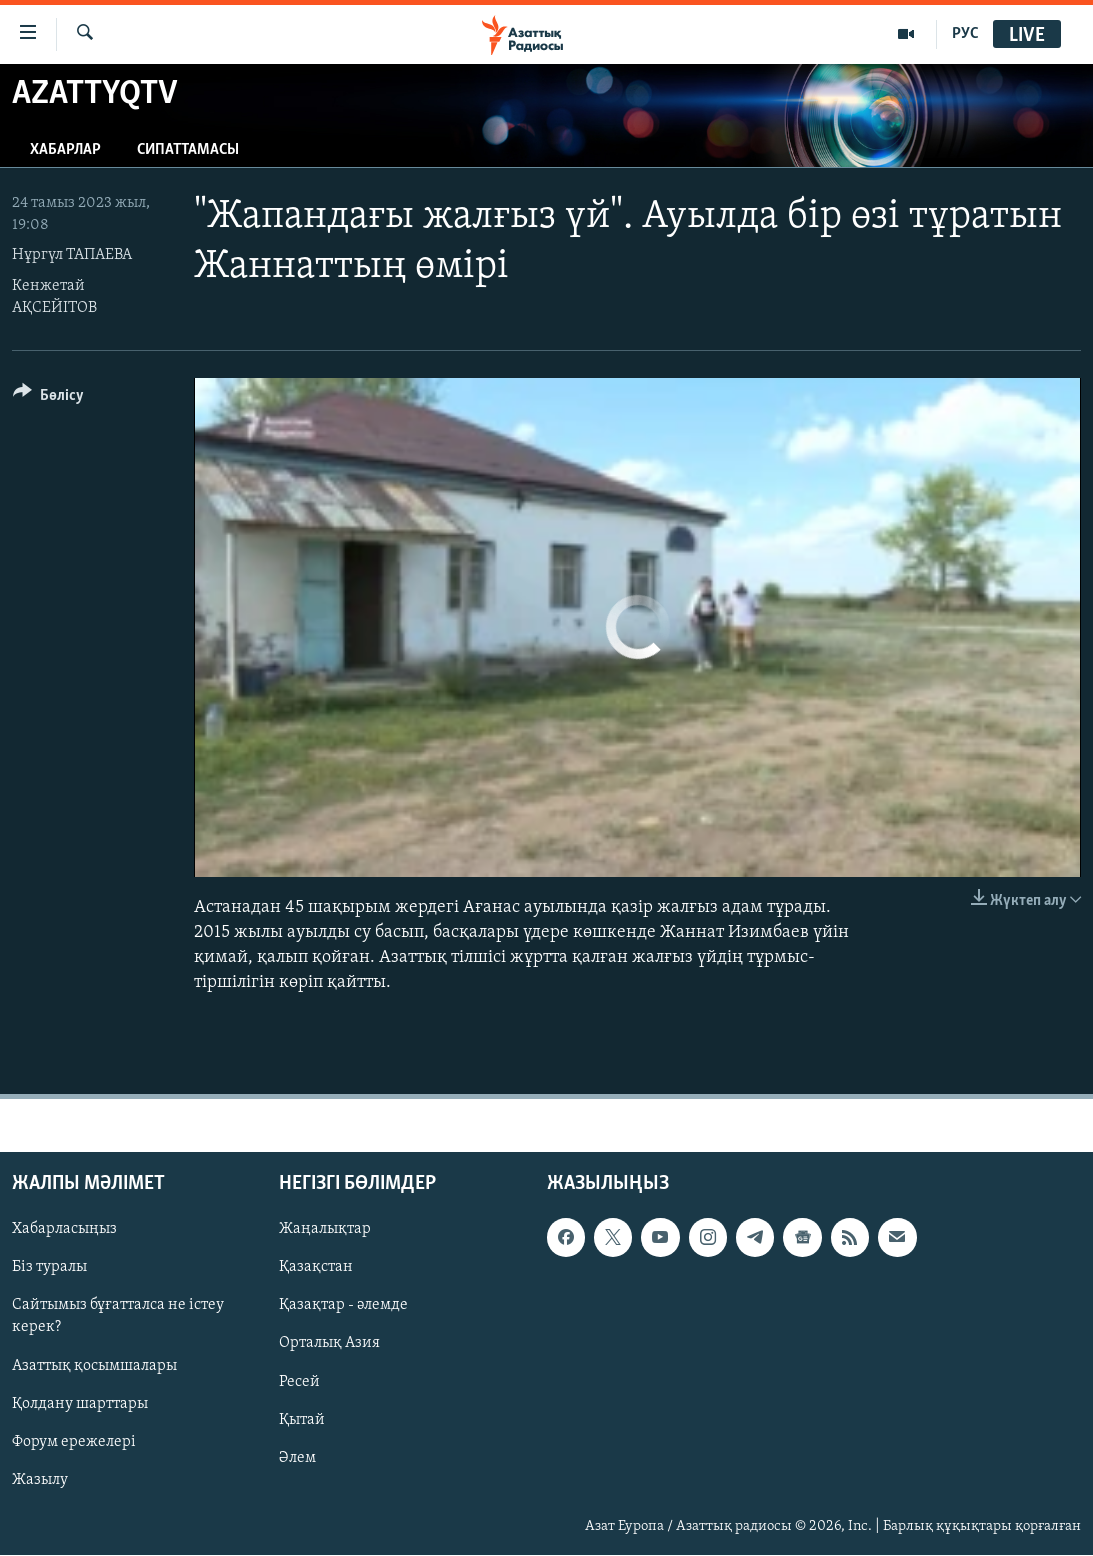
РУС (965, 34)
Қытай (302, 1420)
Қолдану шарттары (80, 1404)
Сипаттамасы (188, 150)
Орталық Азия (329, 1344)
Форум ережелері (74, 1442)
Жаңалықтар (325, 1230)
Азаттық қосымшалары (94, 1366)
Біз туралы (49, 1268)
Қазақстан (316, 1268)
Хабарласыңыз (64, 1230)
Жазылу (40, 1480)
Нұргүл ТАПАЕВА (72, 255)
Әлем (297, 1458)
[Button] (48, 398)
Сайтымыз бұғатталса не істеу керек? (118, 1317)
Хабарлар (65, 150)
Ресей (299, 1382)
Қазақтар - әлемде (343, 1306)
